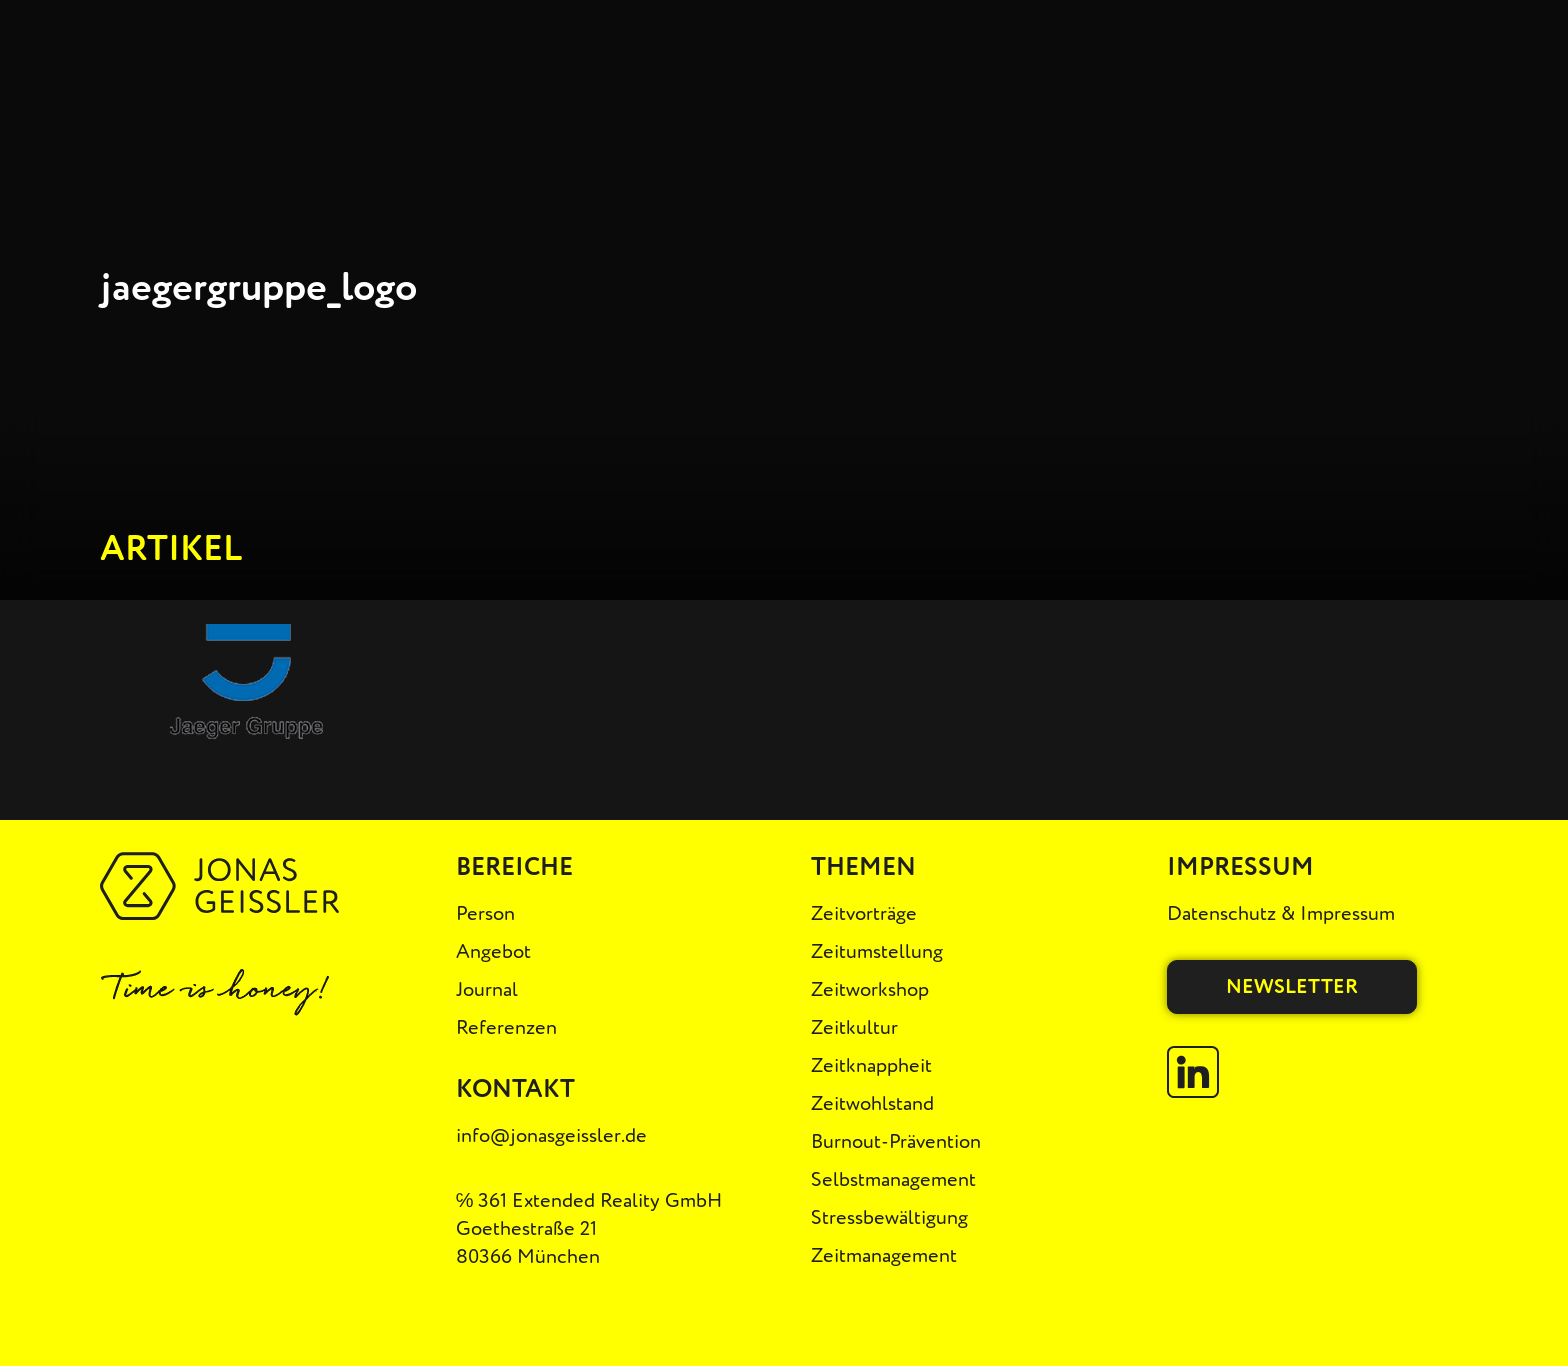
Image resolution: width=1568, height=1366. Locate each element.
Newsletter (1292, 986)
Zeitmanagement (884, 1255)
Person (485, 913)
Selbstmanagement (893, 1179)
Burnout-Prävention (896, 1141)
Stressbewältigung (889, 1217)
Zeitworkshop (870, 989)
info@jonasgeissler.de (551, 1135)
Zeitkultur (854, 1027)
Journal (487, 989)
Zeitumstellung (877, 951)
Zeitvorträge (864, 913)
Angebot (493, 951)
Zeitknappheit (871, 1065)
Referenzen (506, 1027)
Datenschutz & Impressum (1281, 913)
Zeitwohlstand (872, 1103)
